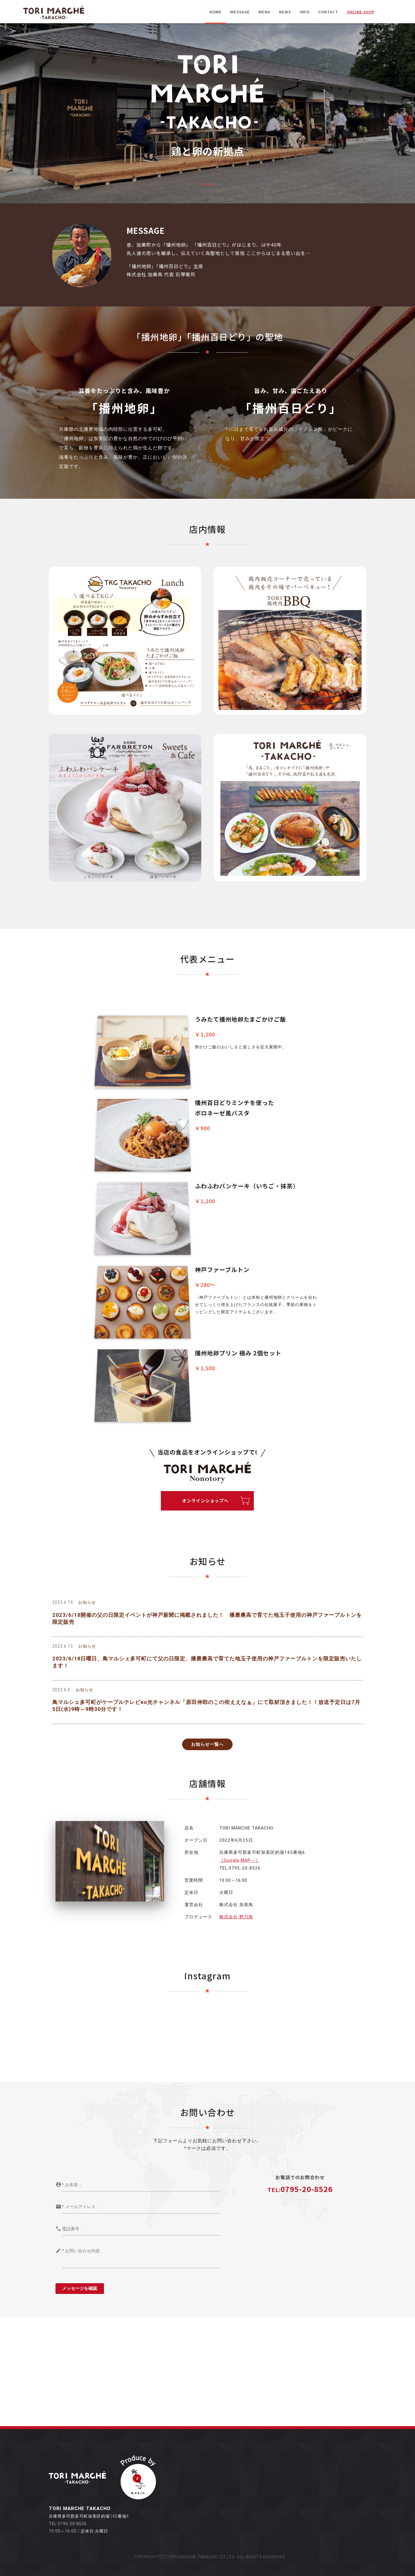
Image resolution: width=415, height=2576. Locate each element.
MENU (264, 12)
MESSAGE (240, 12)
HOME (215, 12)
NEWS (285, 12)
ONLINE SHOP (361, 12)
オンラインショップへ (205, 1500)
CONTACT (328, 12)
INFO (305, 12)
